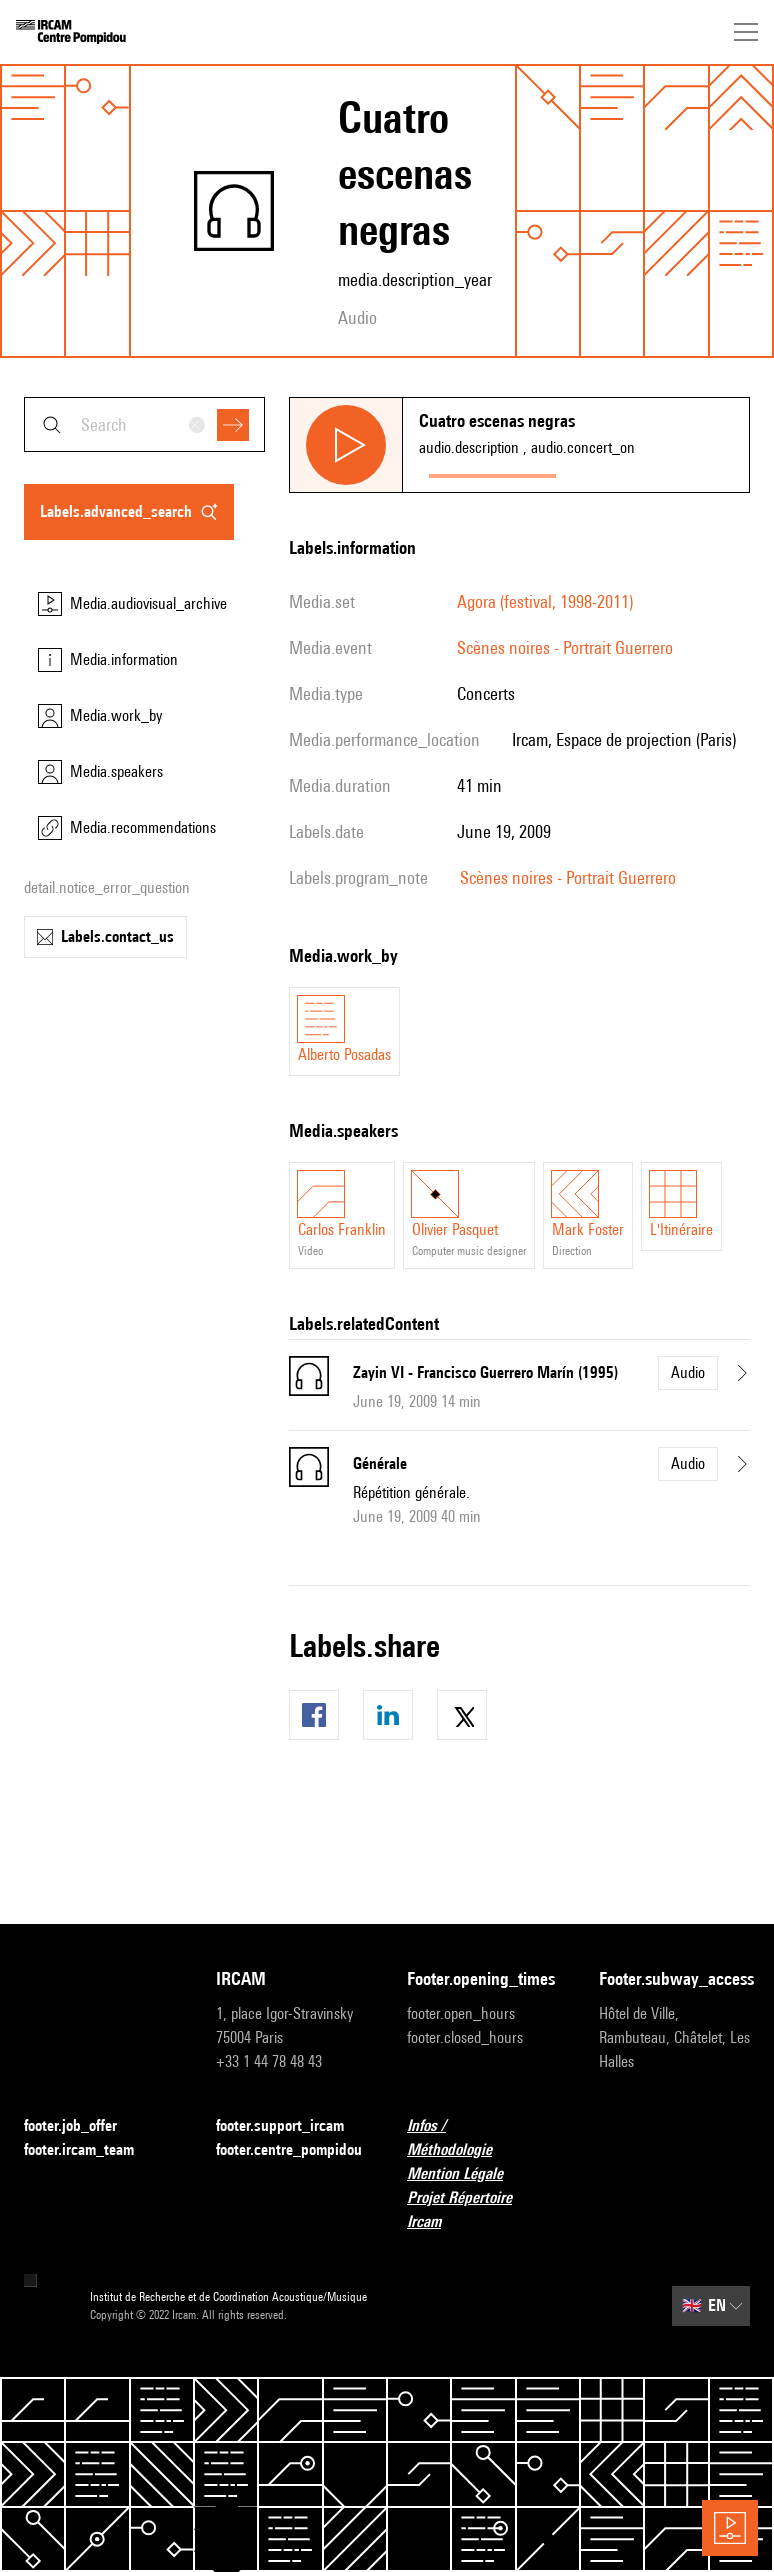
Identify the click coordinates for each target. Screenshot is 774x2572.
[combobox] (144, 424)
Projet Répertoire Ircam (483, 2209)
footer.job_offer (82, 2126)
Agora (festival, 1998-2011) (545, 601)
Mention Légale (467, 2174)
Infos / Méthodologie (483, 2137)
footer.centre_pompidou (292, 2150)
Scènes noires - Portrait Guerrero (565, 647)
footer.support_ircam (292, 2126)
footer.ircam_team (91, 2150)
